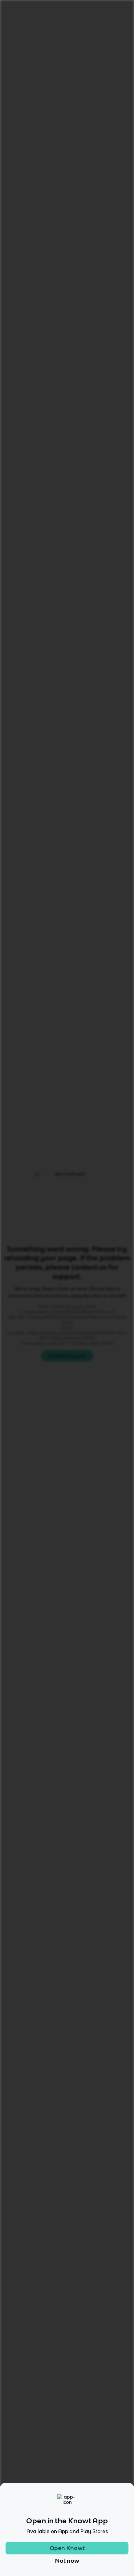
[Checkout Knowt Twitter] (84, 2493)
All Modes (24, 477)
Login (82, 8)
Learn (57, 477)
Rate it (64, 62)
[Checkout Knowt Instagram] (49, 2493)
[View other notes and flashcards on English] (24, 449)
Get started (112, 8)
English (61, 26)
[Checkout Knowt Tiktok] (32, 2493)
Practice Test (99, 477)
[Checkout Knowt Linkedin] (102, 2493)
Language (36, 26)
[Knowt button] (115, 75)
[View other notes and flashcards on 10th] (47, 449)
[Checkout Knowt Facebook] (67, 2493)
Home (12, 26)
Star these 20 (105, 691)
